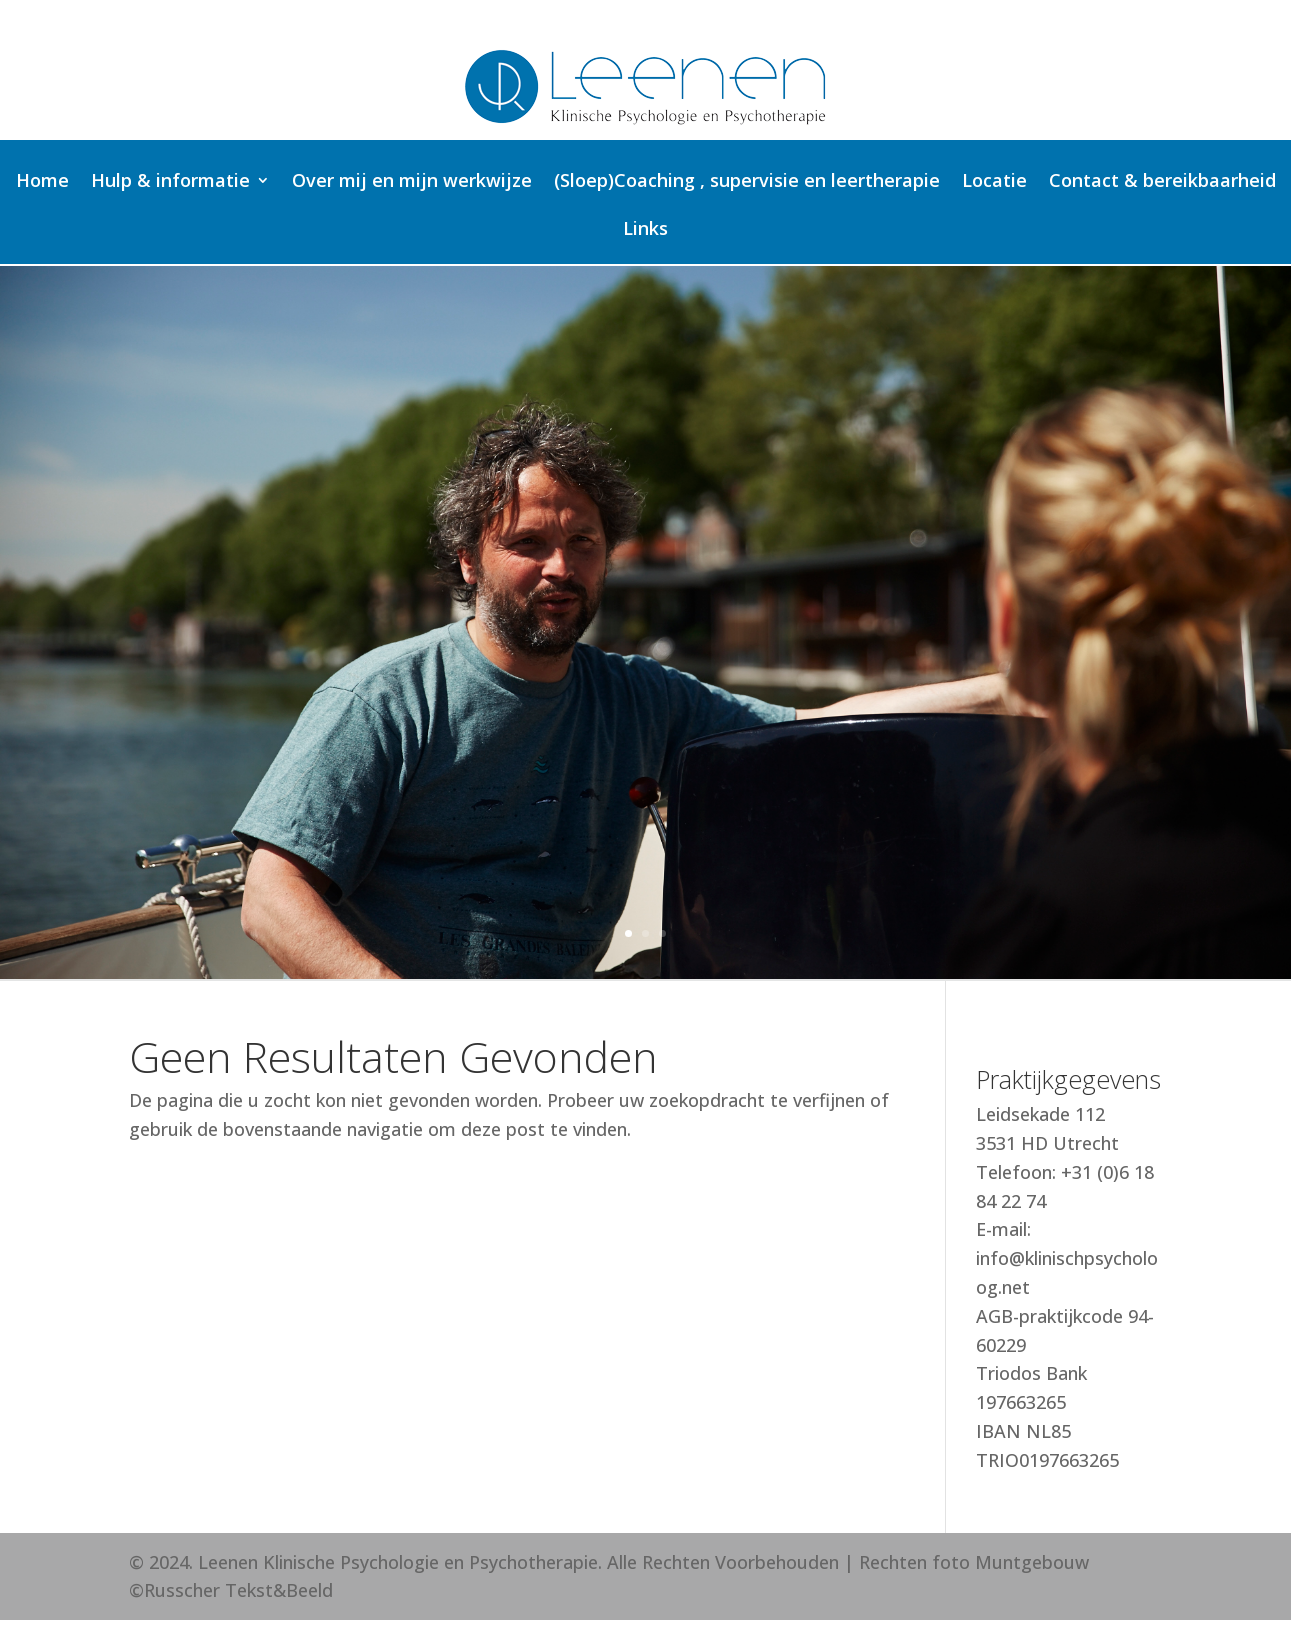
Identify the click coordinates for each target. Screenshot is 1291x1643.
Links (645, 230)
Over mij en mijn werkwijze (412, 182)
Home (42, 182)
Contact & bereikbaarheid (1162, 182)
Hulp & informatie (170, 182)
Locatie (994, 182)
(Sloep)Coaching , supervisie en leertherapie (747, 182)
